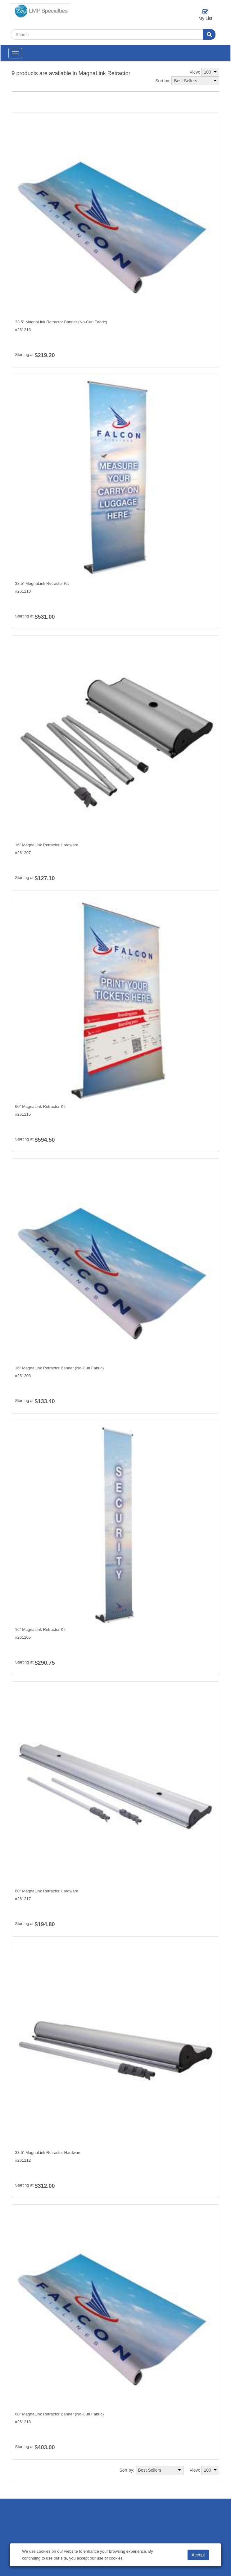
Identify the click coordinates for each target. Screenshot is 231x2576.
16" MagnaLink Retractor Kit (40, 1629)
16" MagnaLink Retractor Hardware (46, 845)
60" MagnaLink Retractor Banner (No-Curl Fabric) (59, 2414)
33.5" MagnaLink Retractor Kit (42, 583)
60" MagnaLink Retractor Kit (40, 1106)
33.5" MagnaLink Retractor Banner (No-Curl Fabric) (61, 322)
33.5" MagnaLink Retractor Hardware (48, 2152)
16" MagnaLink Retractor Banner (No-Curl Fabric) (59, 1368)
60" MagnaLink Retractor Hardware (46, 1891)
